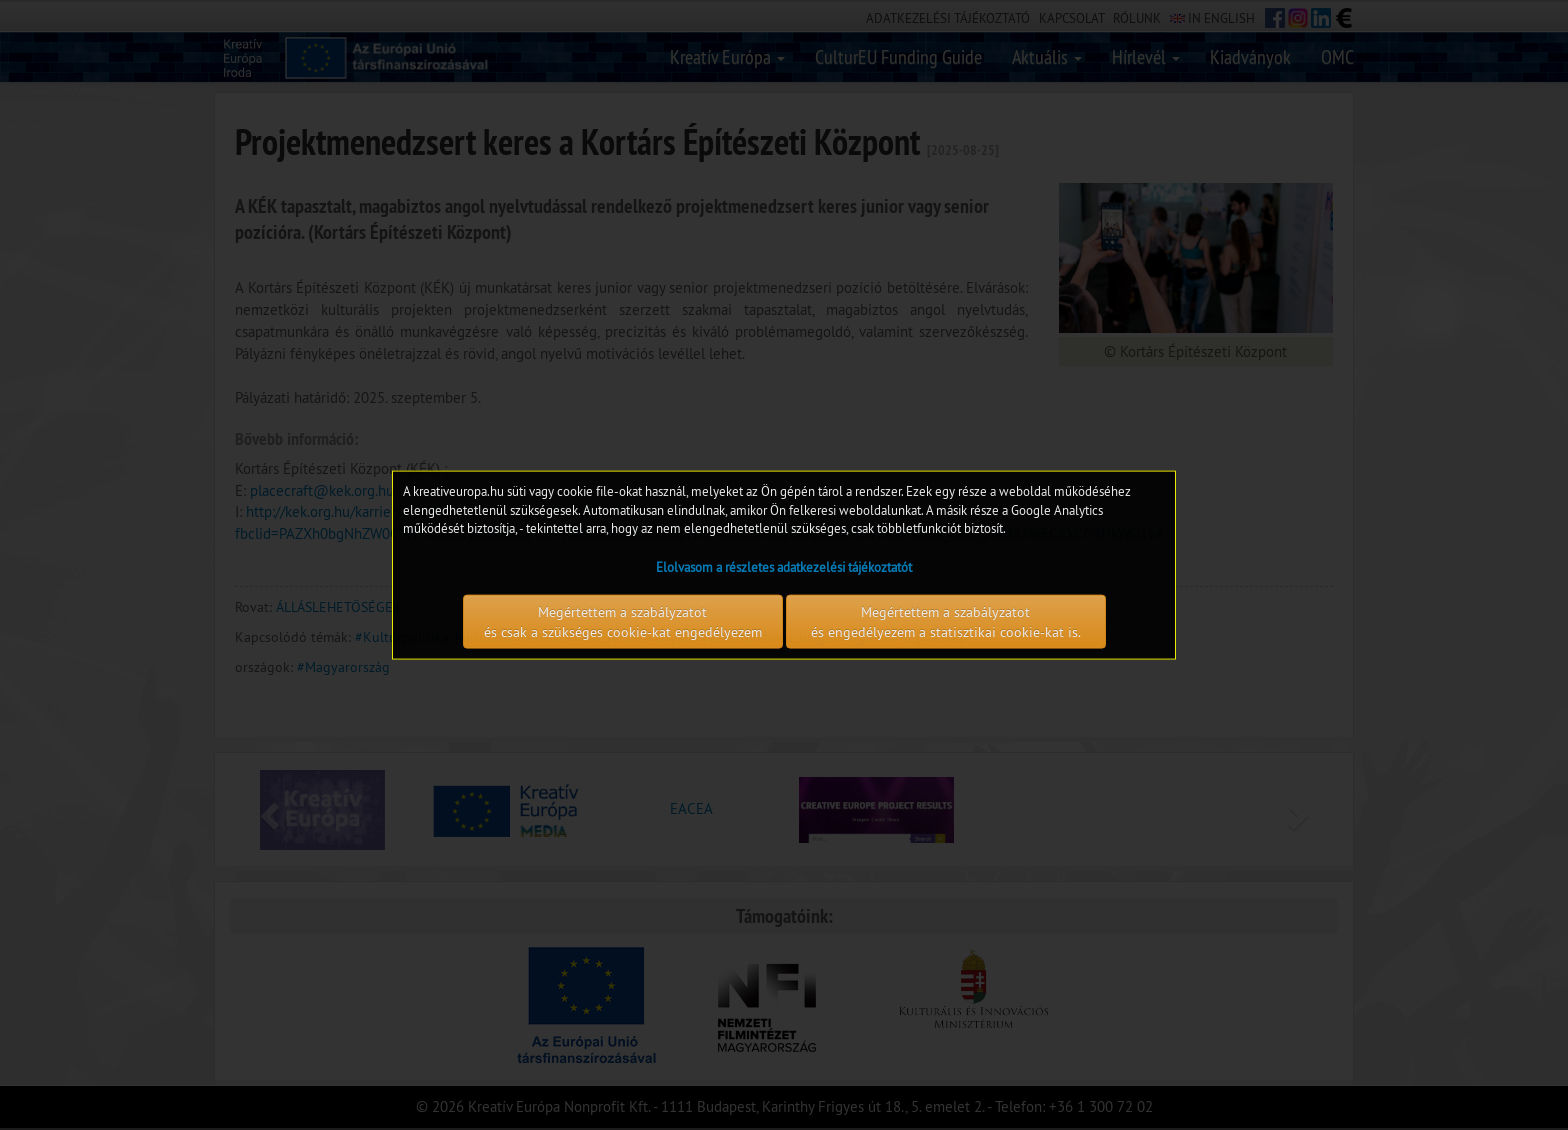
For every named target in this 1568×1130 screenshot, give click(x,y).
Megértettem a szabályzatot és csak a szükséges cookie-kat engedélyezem (623, 621)
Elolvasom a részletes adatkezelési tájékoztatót (784, 566)
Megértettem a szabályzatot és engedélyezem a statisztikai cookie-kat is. (946, 621)
